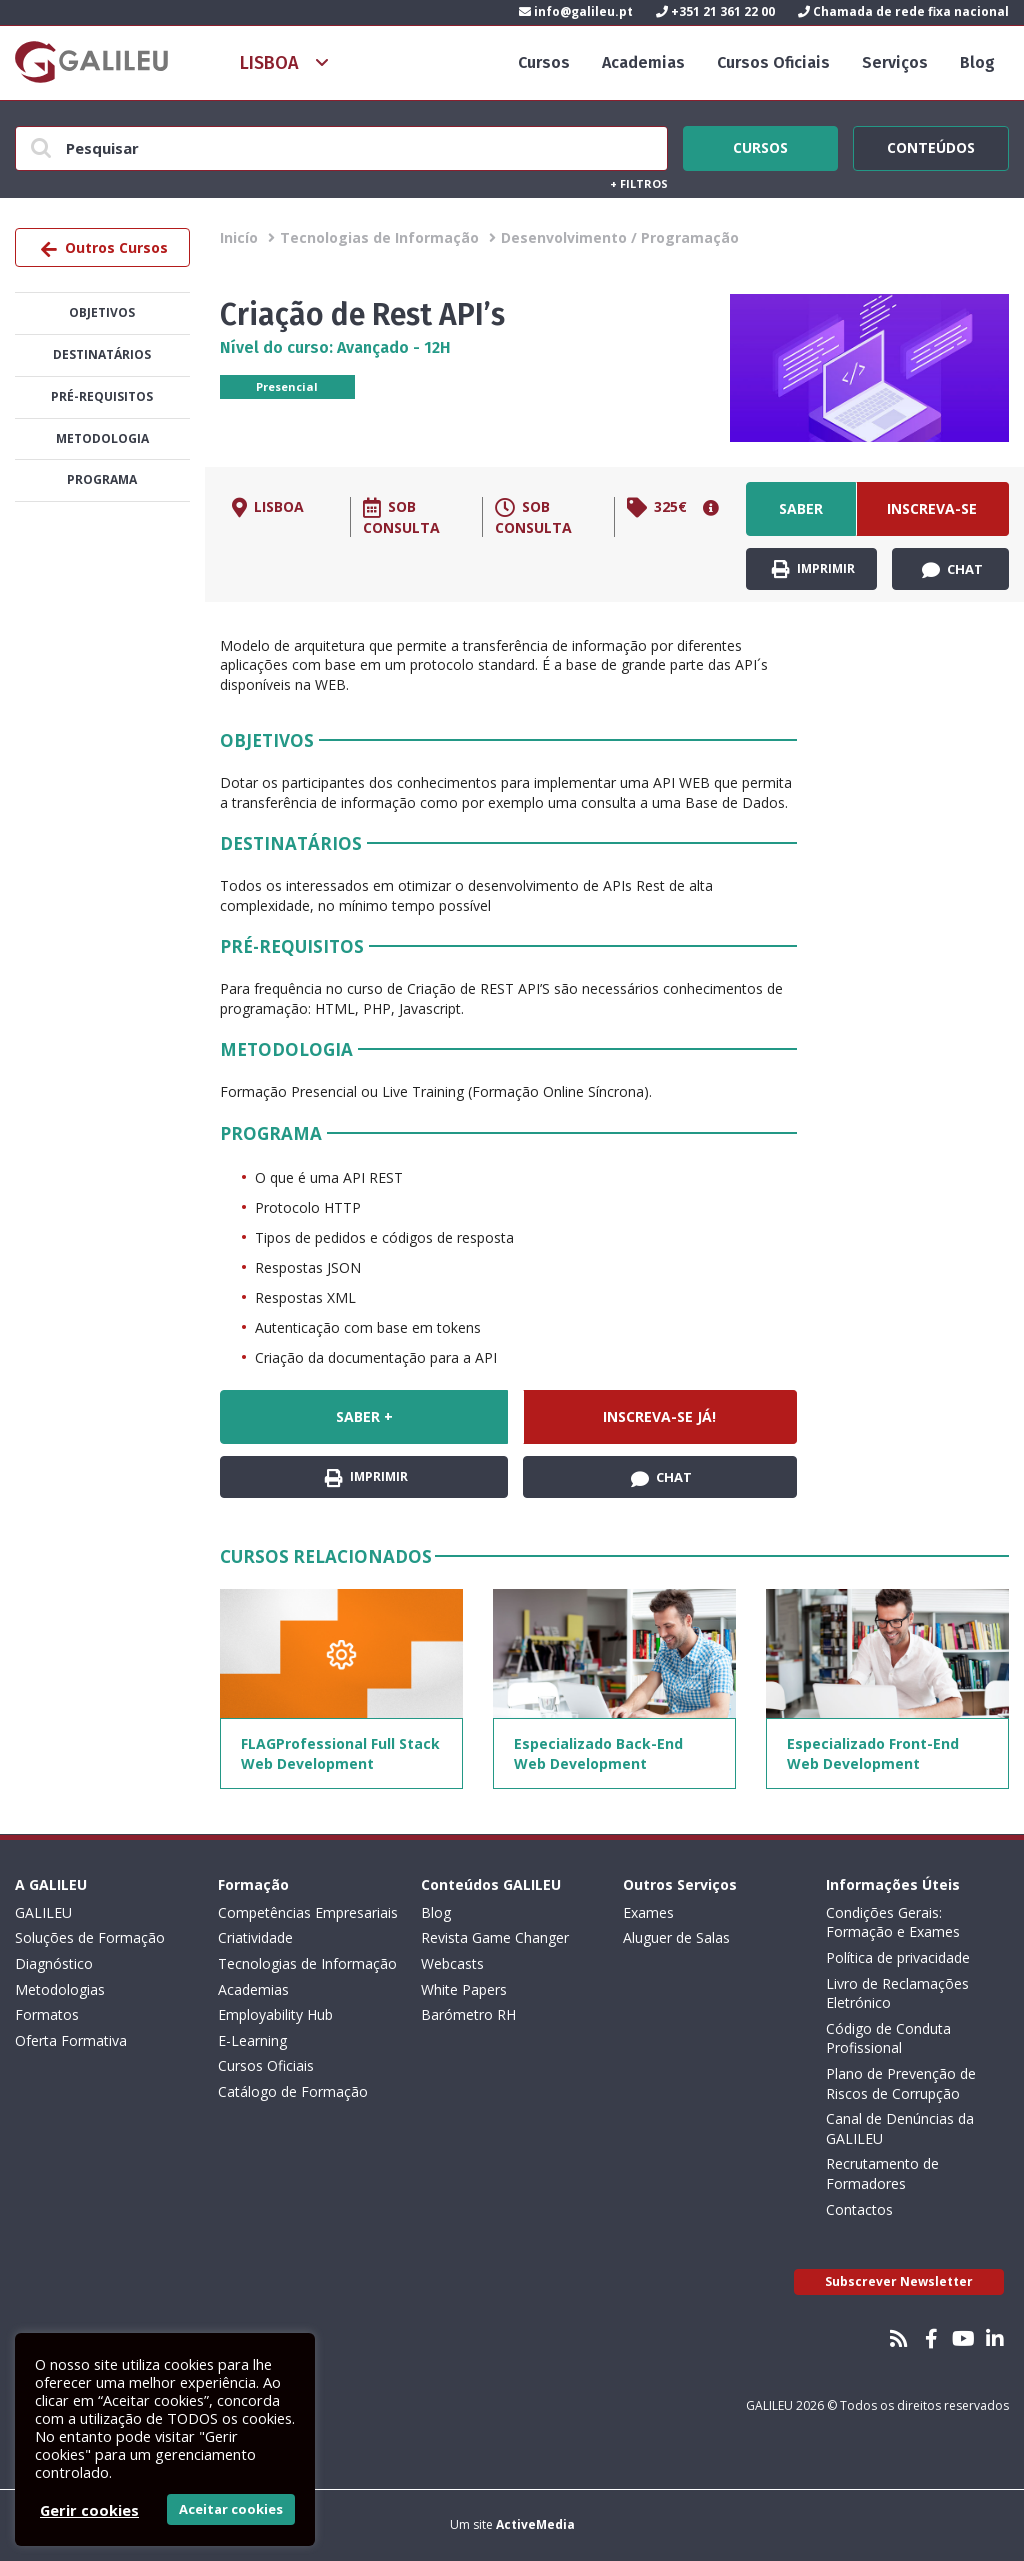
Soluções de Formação (90, 1937)
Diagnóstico (54, 1963)
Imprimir (813, 569)
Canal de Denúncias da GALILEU (900, 2128)
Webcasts (452, 1963)
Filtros (639, 183)
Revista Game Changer (495, 1937)
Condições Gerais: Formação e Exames (893, 1922)
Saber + (801, 517)
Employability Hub (275, 2014)
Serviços (895, 62)
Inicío (239, 237)
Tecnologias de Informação (379, 237)
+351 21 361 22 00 (715, 11)
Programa (102, 479)
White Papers (464, 1989)
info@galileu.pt (576, 11)
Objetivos (102, 312)
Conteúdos (931, 145)
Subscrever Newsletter (899, 2281)
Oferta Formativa (71, 2040)
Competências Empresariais (308, 1912)
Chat (952, 570)
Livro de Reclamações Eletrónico (897, 1993)
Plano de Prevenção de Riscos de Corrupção (901, 2083)
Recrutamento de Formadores (882, 2173)
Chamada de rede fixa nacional (903, 11)
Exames (648, 1912)
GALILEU (43, 1912)
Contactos (859, 2209)
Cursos (544, 62)
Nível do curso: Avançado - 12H (335, 347)
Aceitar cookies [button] (231, 2509)
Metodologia (102, 438)
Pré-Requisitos (102, 396)
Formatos (47, 2014)
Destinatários (102, 354)
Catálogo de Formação (293, 2091)
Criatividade (255, 1937)
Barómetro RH (468, 2014)
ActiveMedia (535, 2524)
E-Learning (252, 2040)
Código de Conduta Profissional (888, 2038)
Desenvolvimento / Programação (620, 237)
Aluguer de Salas (676, 1937)
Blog (977, 62)
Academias (643, 62)
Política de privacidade (898, 1957)
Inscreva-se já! (932, 517)
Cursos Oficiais (773, 62)
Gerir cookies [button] (89, 2510)
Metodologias (60, 1989)
